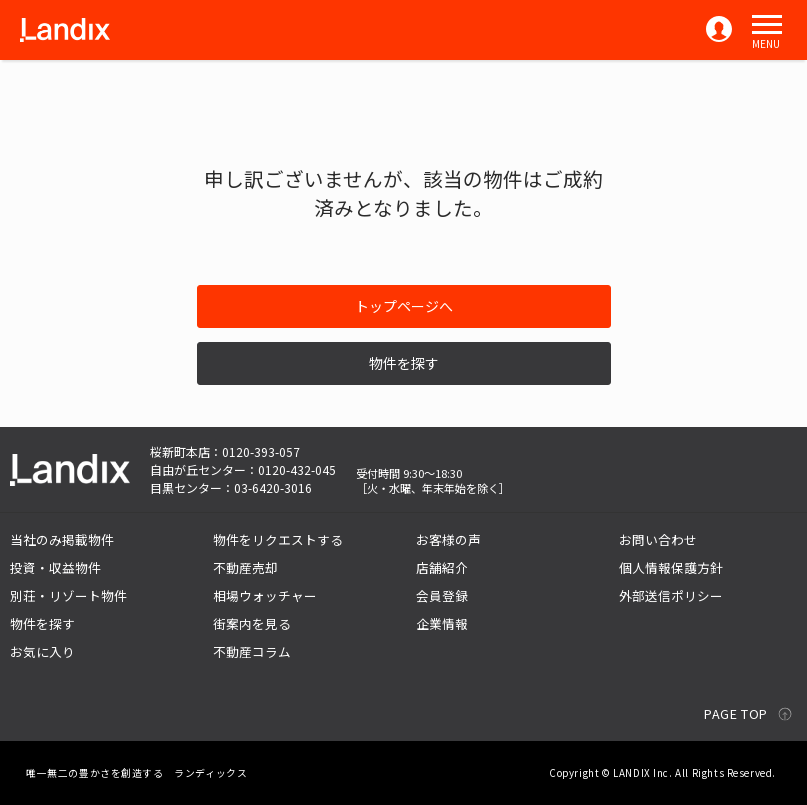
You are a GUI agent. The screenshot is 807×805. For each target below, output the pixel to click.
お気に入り (42, 651)
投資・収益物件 (55, 567)
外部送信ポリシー (671, 595)
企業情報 (442, 623)
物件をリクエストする (278, 539)
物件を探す (404, 363)
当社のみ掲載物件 (62, 539)
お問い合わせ (658, 539)
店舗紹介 (442, 567)
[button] (767, 25)
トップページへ (404, 306)
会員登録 (442, 595)
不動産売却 (245, 567)
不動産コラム (252, 651)
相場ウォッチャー (265, 595)
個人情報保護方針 (671, 567)
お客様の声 (448, 539)
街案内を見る (252, 623)
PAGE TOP (736, 713)
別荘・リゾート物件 (68, 595)
